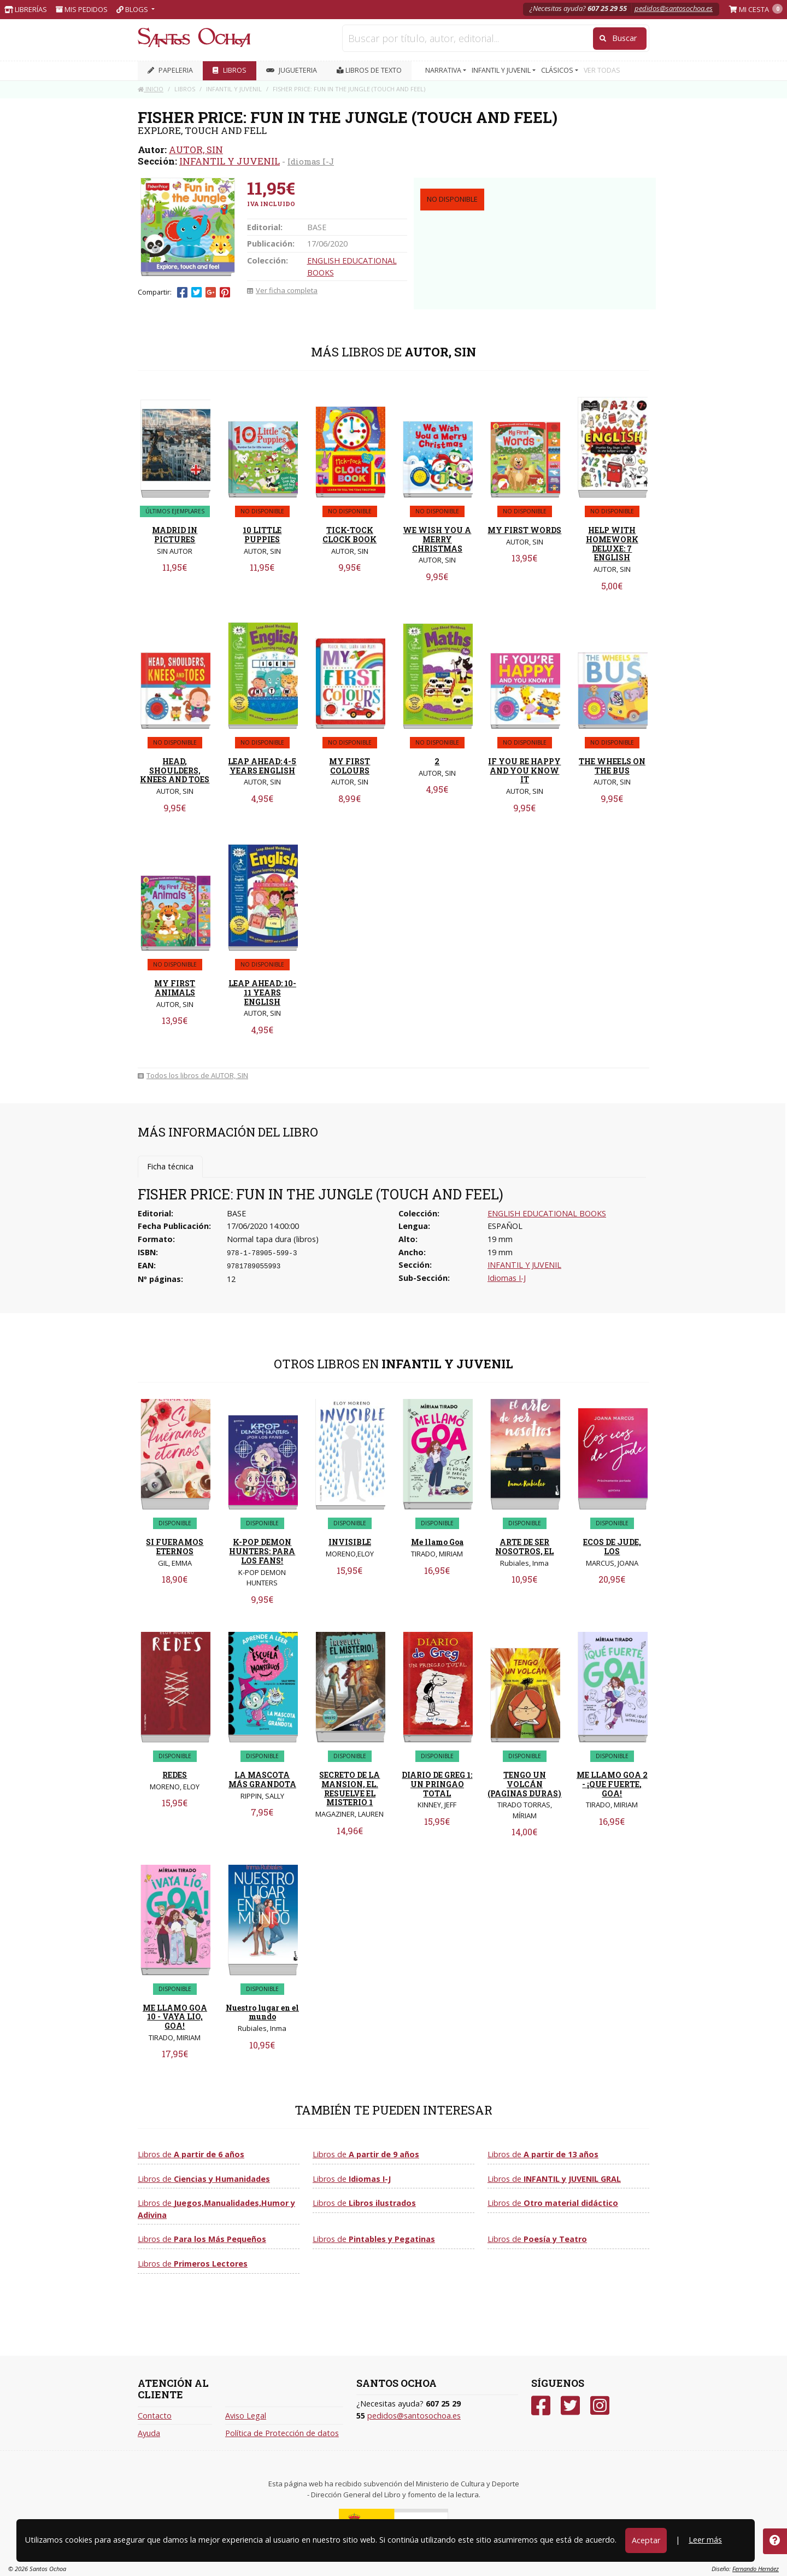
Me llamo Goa (437, 1542)
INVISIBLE (349, 1542)
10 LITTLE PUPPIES (262, 535)
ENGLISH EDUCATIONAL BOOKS (547, 1213)
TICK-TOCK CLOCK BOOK (349, 535)
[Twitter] (570, 2405)
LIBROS (229, 70)
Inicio (150, 89)
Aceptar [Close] (646, 2540)
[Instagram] (599, 2405)
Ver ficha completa (282, 290)
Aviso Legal (245, 2415)
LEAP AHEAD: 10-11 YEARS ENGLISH (262, 992)
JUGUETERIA (291, 70)
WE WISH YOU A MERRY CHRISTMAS (437, 539)
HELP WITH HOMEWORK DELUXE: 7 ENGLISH (612, 544)
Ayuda (149, 2433)
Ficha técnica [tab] (170, 1166)
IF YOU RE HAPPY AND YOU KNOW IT (524, 770)
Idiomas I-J (310, 161)
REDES (174, 1775)
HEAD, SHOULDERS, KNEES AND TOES (174, 770)
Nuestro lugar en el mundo (262, 2012)
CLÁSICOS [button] (558, 70)
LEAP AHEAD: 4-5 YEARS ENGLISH (262, 766)
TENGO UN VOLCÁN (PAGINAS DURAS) (524, 1784)
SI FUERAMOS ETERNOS (174, 1546)
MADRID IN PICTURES (174, 535)
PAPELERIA (170, 70)
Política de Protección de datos (282, 2433)
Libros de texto (369, 70)
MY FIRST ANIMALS (174, 988)
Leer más (705, 2539)
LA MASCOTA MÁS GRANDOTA (262, 1779)
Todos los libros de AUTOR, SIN (193, 1075)
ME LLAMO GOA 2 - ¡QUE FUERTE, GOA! (612, 1784)
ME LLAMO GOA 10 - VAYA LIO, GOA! (175, 2017)
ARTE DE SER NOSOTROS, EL (524, 1546)
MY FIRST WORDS (524, 530)
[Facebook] (540, 2405)
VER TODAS (602, 70)
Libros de (191, 2154)
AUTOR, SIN (196, 149)
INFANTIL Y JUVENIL (229, 161)
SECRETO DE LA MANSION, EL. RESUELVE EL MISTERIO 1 (349, 1788)
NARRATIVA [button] (444, 70)
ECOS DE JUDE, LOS (612, 1546)
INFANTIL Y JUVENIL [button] (502, 70)
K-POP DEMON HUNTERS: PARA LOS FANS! (262, 1551)
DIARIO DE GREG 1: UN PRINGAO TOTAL (437, 1784)
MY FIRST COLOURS (349, 766)
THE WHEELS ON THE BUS (612, 766)
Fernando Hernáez (755, 2569)
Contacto (155, 2415)
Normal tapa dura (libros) (273, 1239)
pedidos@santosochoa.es (674, 8)
